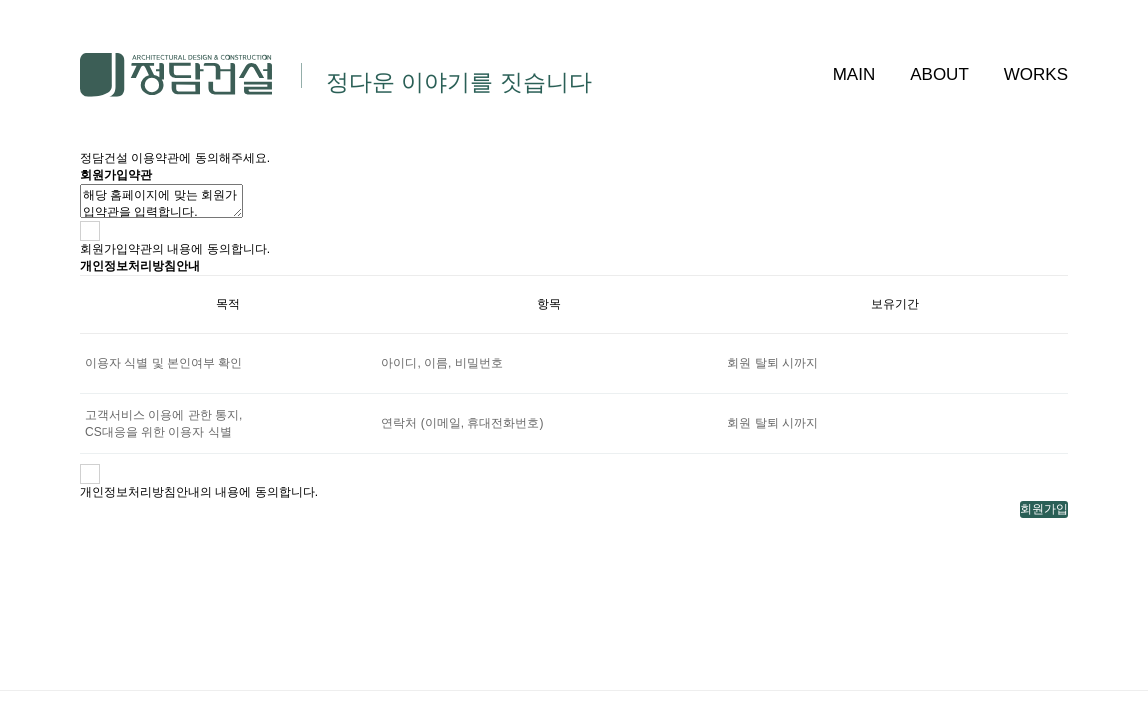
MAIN (854, 74)
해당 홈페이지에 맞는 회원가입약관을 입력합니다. (161, 201)
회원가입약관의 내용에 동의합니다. (175, 249)
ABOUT (939, 74)
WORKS (1036, 74)
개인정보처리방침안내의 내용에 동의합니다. (199, 492)
